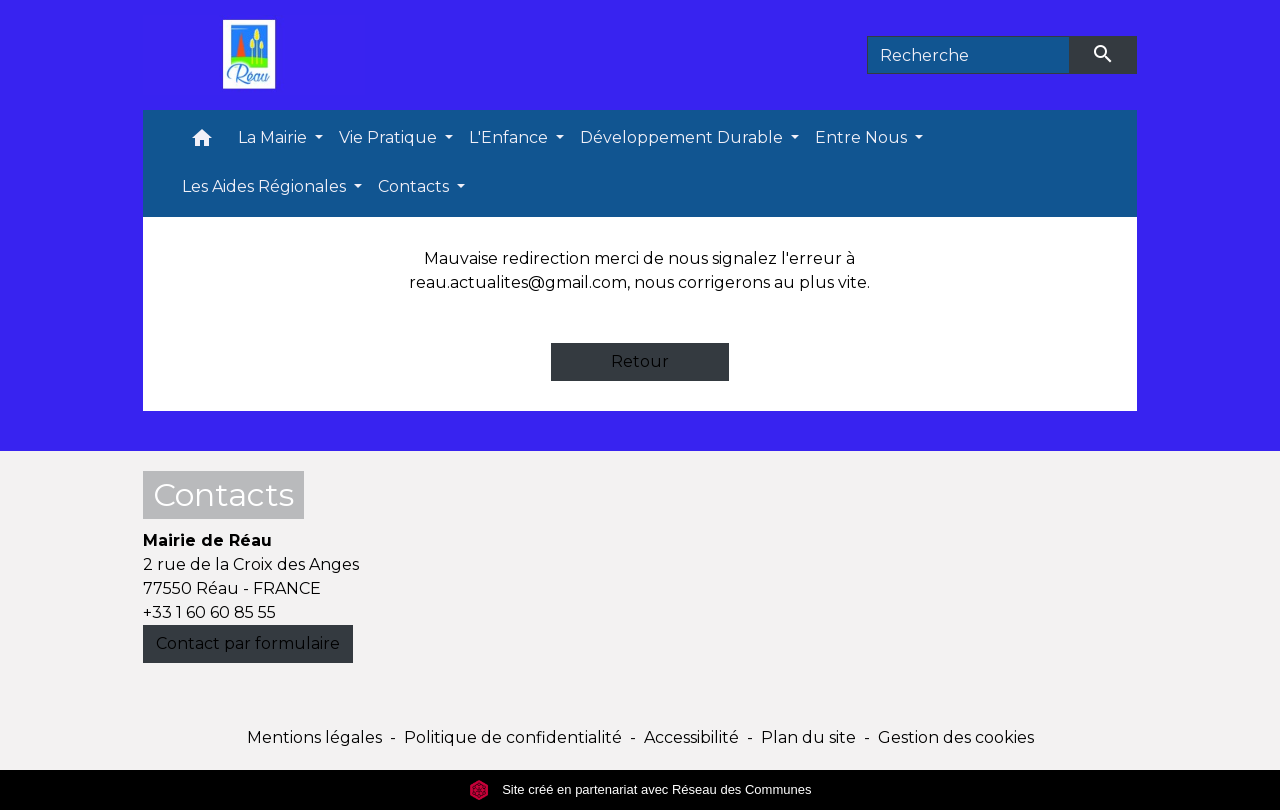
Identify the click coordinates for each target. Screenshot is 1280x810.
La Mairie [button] (274, 137)
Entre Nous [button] (863, 137)
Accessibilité (691, 737)
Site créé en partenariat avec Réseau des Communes (640, 789)
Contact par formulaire (248, 643)
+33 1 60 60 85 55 (209, 612)
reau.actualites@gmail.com (518, 282)
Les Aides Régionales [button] (266, 186)
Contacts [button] (415, 186)
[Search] (968, 55)
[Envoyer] (1104, 55)
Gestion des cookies (956, 737)
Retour (640, 361)
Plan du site (808, 737)
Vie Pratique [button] (390, 137)
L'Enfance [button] (510, 137)
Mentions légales (314, 737)
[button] (202, 142)
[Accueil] (254, 55)
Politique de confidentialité (513, 737)
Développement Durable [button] (683, 137)
